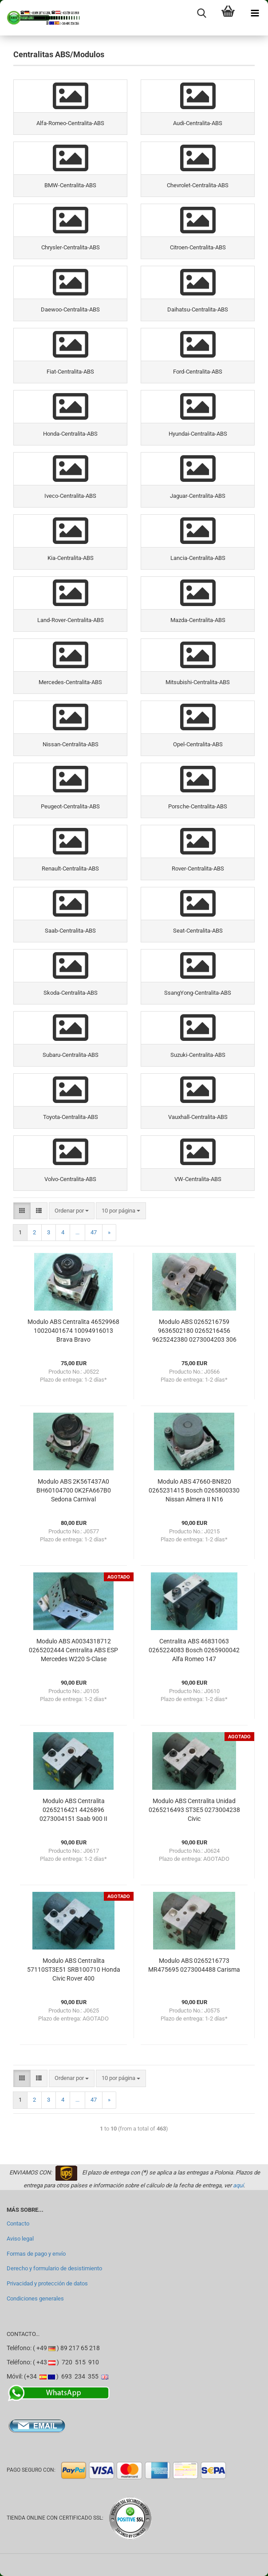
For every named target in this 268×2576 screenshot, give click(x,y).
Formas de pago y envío (36, 2253)
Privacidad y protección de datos (47, 2283)
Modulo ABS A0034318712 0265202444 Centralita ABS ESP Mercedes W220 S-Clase (73, 1650)
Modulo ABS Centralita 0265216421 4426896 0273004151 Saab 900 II (73, 1809)
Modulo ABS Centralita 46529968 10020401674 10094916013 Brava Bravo (73, 1330)
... (77, 1232)
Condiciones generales (35, 2298)
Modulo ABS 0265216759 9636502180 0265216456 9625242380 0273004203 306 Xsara (194, 1331)
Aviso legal (20, 2238)
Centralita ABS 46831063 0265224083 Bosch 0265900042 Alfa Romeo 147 (194, 1650)
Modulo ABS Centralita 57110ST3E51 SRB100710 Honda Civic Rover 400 (73, 1969)
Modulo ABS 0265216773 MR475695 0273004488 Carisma (194, 1965)
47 (94, 1232)
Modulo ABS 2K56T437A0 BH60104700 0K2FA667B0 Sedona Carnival (73, 1490)
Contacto (18, 2223)
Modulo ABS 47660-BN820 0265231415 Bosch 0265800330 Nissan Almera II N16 (194, 1490)
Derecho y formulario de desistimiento (54, 2268)
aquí (238, 2185)
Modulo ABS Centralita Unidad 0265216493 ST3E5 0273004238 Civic (194, 1809)
